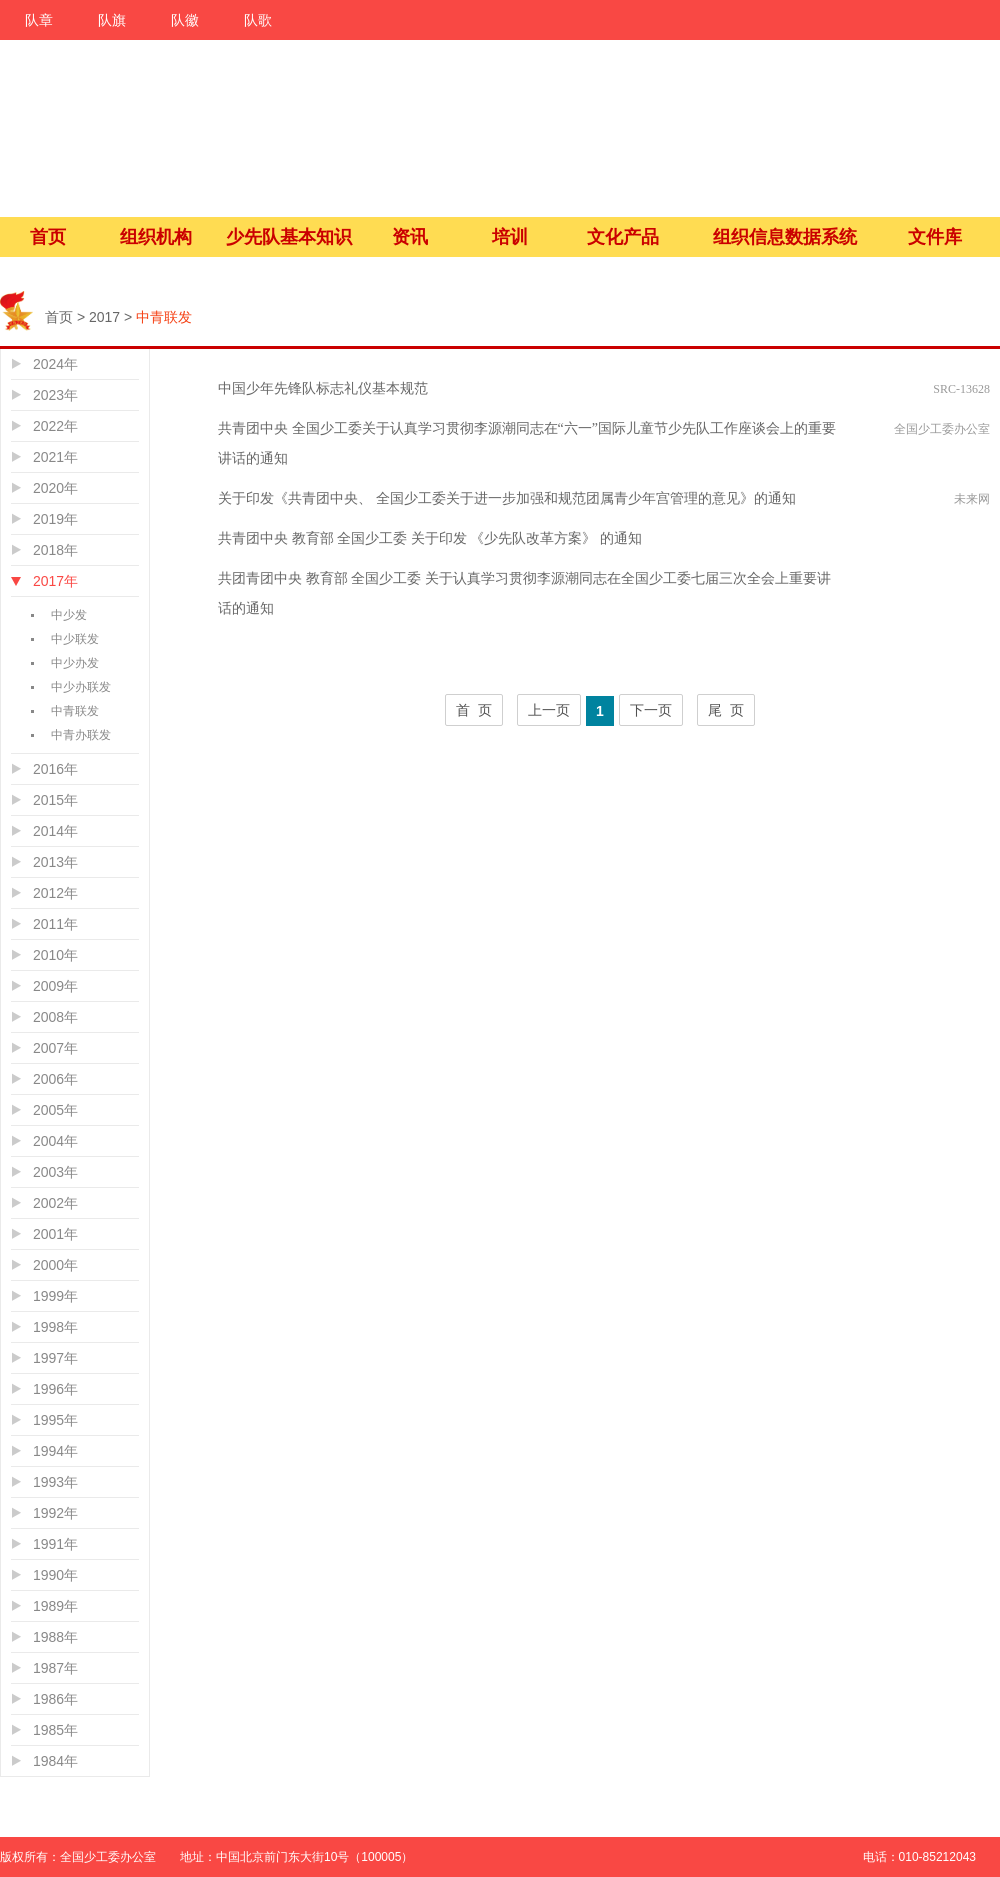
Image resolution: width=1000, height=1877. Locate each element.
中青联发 (75, 711)
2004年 (55, 1141)
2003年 (55, 1172)
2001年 (55, 1234)
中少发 (69, 615)
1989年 (55, 1606)
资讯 (410, 237)
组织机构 (156, 237)
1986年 (55, 1699)
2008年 (55, 1017)
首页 (48, 237)
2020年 (55, 488)
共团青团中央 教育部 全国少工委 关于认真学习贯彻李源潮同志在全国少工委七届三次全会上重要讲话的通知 (524, 593)
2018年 (55, 550)
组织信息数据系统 (785, 237)
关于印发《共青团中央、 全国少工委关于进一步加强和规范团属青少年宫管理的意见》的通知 (507, 498)
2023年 (55, 395)
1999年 (55, 1296)
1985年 (55, 1730)
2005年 (55, 1110)
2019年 (55, 519)
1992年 (55, 1513)
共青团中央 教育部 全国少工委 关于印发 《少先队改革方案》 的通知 (430, 538)
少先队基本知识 (289, 237)
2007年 (55, 1048)
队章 (39, 20)
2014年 (55, 831)
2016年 (55, 769)
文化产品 (623, 237)
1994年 (55, 1451)
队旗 (112, 20)
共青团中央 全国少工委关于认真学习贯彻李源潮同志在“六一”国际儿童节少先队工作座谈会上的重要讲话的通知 (527, 443)
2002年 (55, 1203)
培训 (510, 237)
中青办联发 (81, 735)
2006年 (55, 1079)
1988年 (55, 1637)
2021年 (55, 457)
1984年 (55, 1761)
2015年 (55, 800)
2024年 (55, 364)
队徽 (185, 20)
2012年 (55, 893)
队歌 (258, 20)
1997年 (55, 1358)
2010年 (55, 955)
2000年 (55, 1265)
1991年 (55, 1544)
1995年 (55, 1420)
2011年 (55, 924)
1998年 (55, 1327)
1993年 (55, 1482)
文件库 (935, 237)
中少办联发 (81, 687)
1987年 (55, 1668)
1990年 (55, 1575)
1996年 (55, 1389)
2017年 (55, 581)
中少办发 (75, 663)
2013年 (55, 862)
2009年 (55, 986)
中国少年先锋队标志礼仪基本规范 (323, 388)
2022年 (55, 426)
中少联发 (75, 639)
